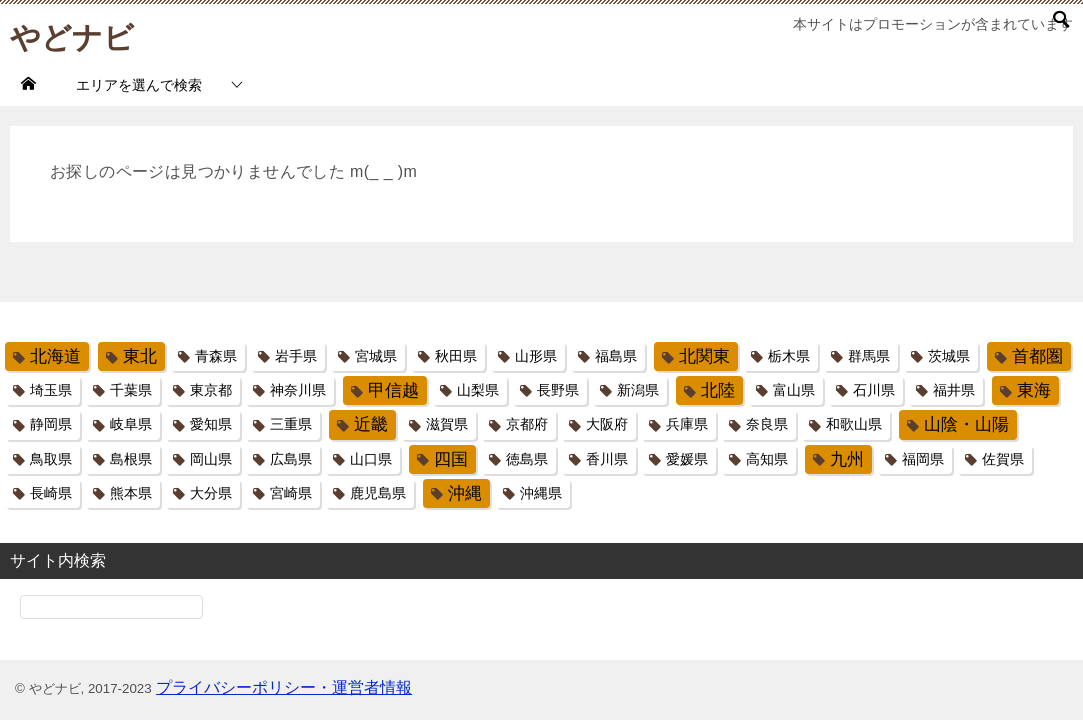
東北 (140, 356)
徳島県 (527, 459)
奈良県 (767, 424)
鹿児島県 (378, 493)
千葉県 (131, 390)
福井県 (954, 390)
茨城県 (949, 356)
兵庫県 (687, 424)
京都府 (527, 424)
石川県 (874, 390)
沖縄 (465, 493)
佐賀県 (1003, 459)
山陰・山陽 (966, 424)
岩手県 (296, 356)
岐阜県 (131, 424)
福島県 (616, 356)
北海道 (55, 356)
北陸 (718, 390)
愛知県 (211, 424)
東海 (1034, 390)
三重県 (291, 424)
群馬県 (869, 356)
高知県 (767, 459)
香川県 (607, 459)
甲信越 (393, 390)
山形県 (536, 356)
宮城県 (376, 356)
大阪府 (607, 424)
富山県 (794, 390)
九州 (847, 459)
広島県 (291, 459)
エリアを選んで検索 (139, 85)
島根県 (131, 459)
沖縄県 (541, 493)
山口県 (371, 459)
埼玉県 (51, 390)
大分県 (211, 493)
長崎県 (51, 493)
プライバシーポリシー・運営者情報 (284, 687)
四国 (451, 459)
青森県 (216, 356)
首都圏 (1037, 356)
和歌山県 (854, 424)
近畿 (371, 424)
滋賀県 (447, 424)
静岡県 (51, 424)
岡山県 (211, 459)
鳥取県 (51, 459)
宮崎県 (291, 493)
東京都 (211, 390)
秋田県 (456, 356)
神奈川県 (298, 390)
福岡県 (923, 459)
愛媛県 (687, 459)
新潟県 (638, 390)
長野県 (558, 390)
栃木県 (789, 356)
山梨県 (478, 390)
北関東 (704, 356)
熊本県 (131, 493)
